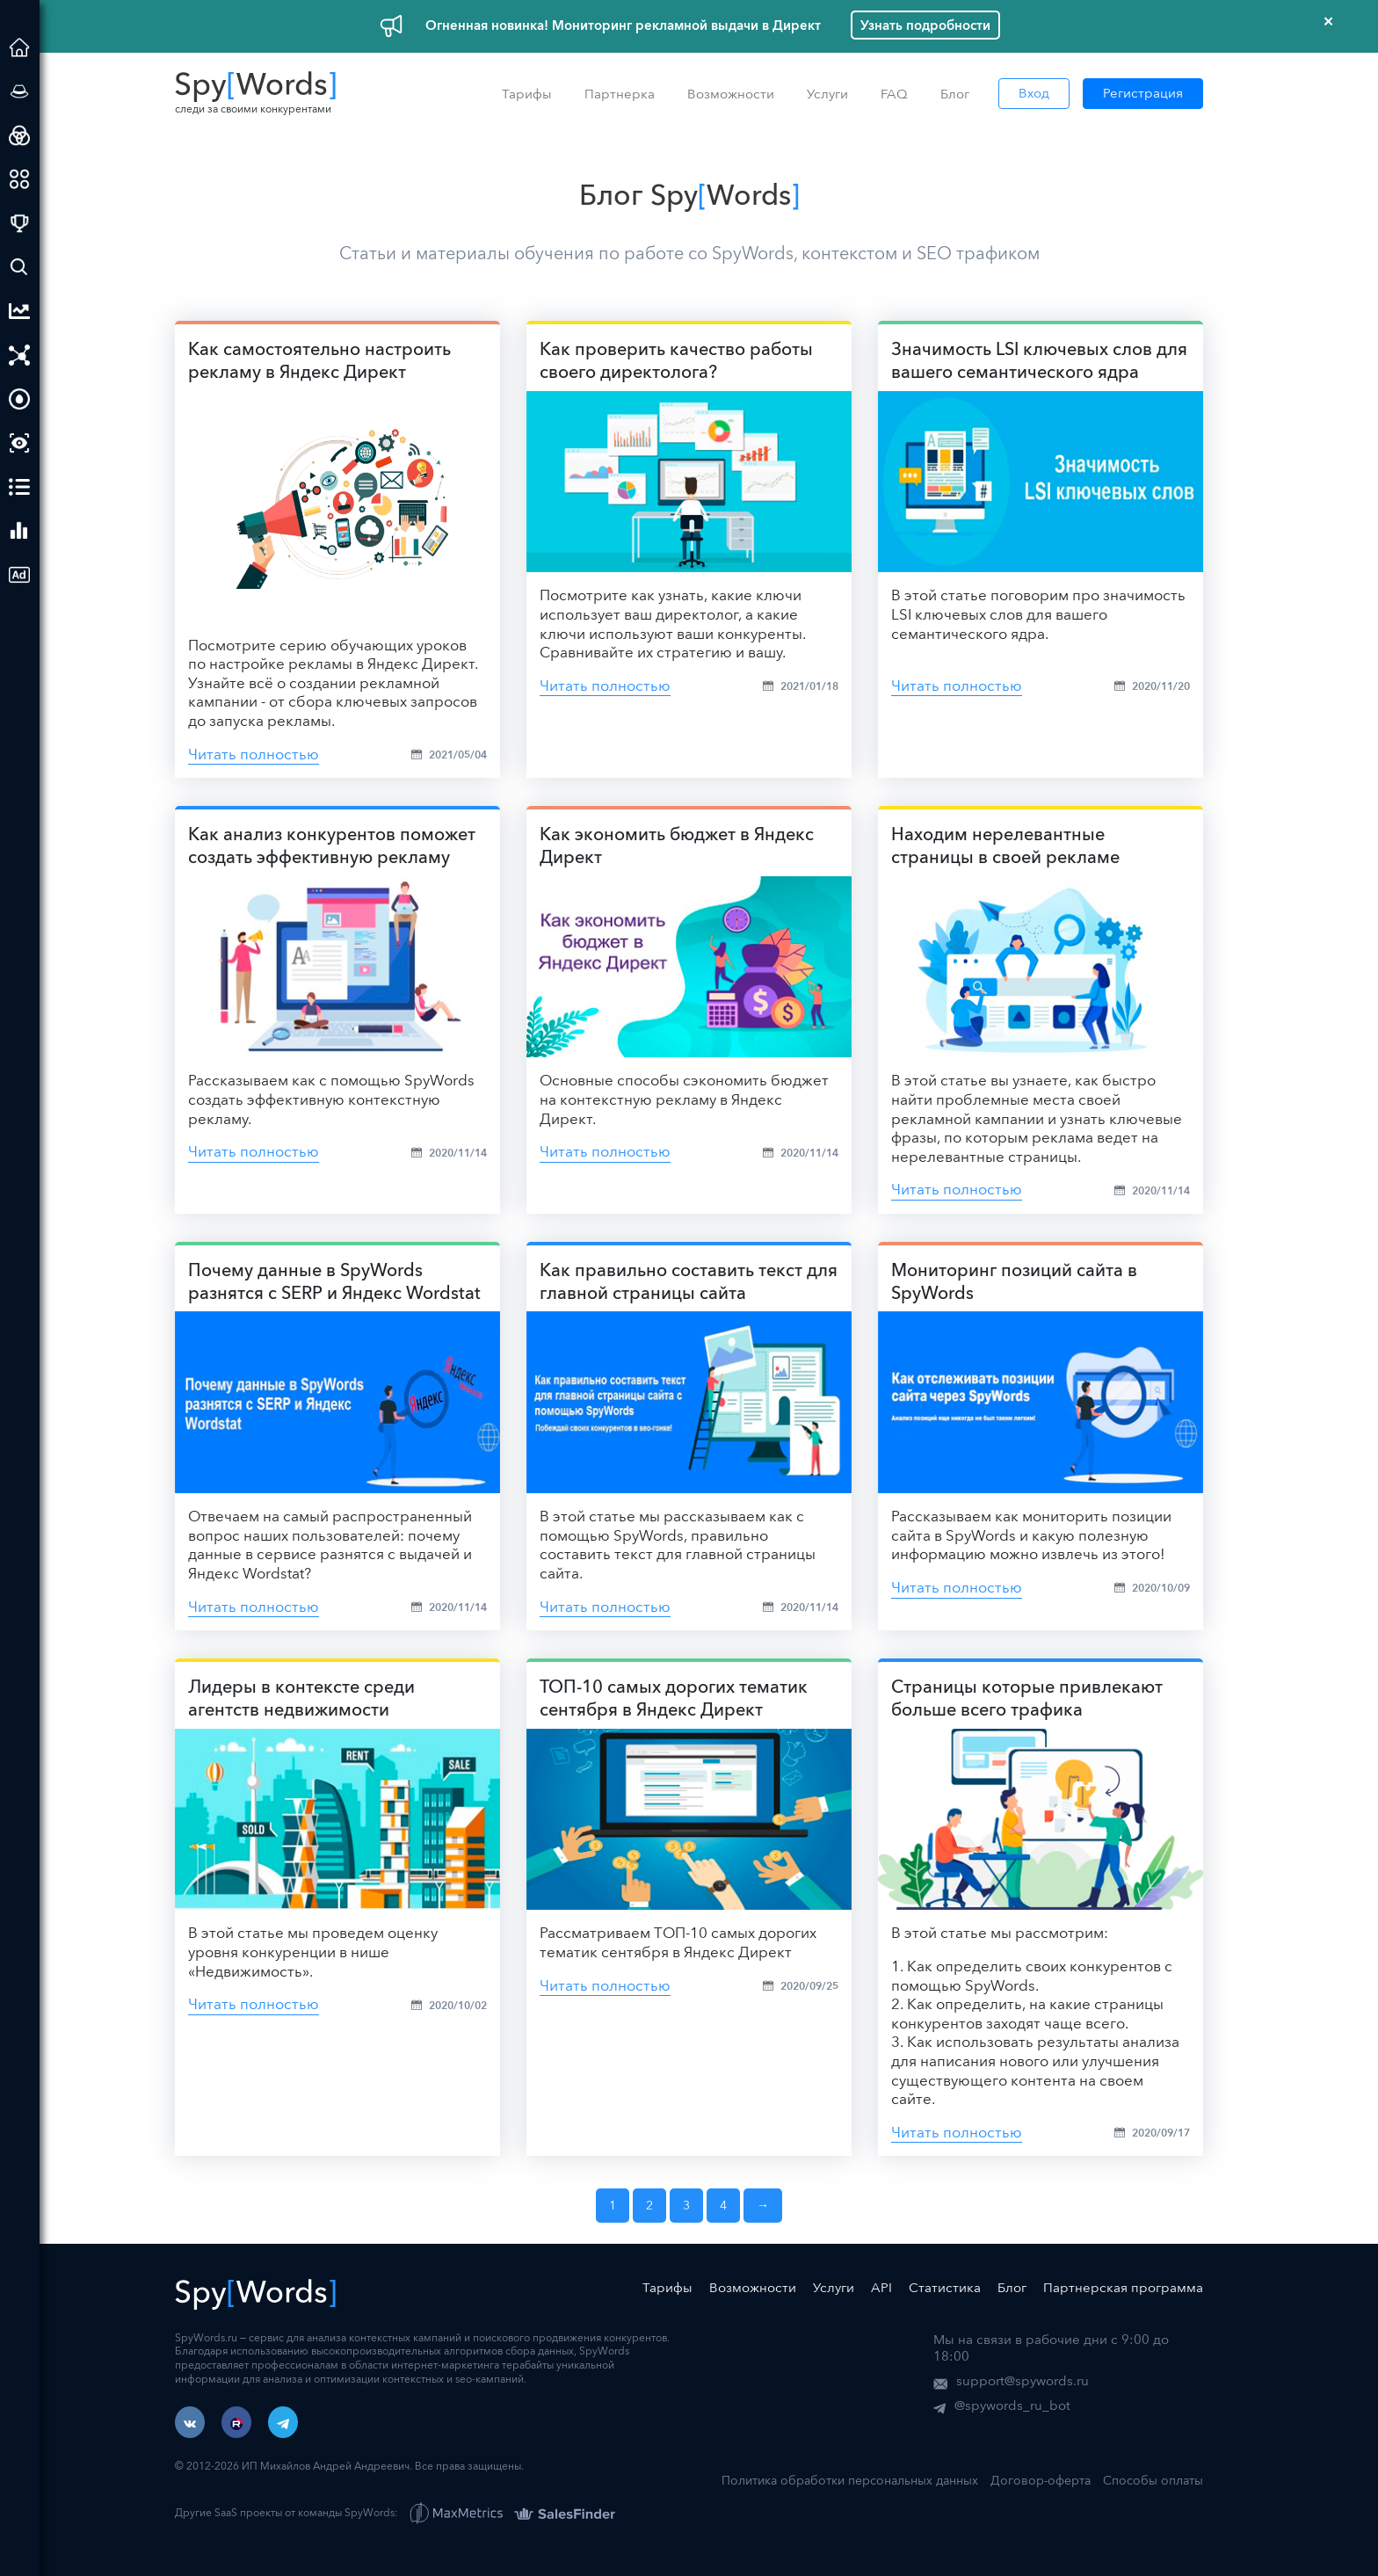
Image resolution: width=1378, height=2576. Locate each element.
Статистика (945, 2287)
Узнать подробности (925, 25)
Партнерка (619, 93)
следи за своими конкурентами (256, 93)
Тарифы (527, 93)
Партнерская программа (1123, 2287)
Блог (954, 93)
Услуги (827, 93)
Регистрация (1143, 92)
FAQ (894, 93)
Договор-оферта (1040, 2480)
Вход (1034, 92)
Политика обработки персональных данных (850, 2480)
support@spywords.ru (1022, 2380)
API (881, 2287)
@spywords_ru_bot (1012, 2405)
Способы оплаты (1153, 2480)
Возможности (730, 93)
